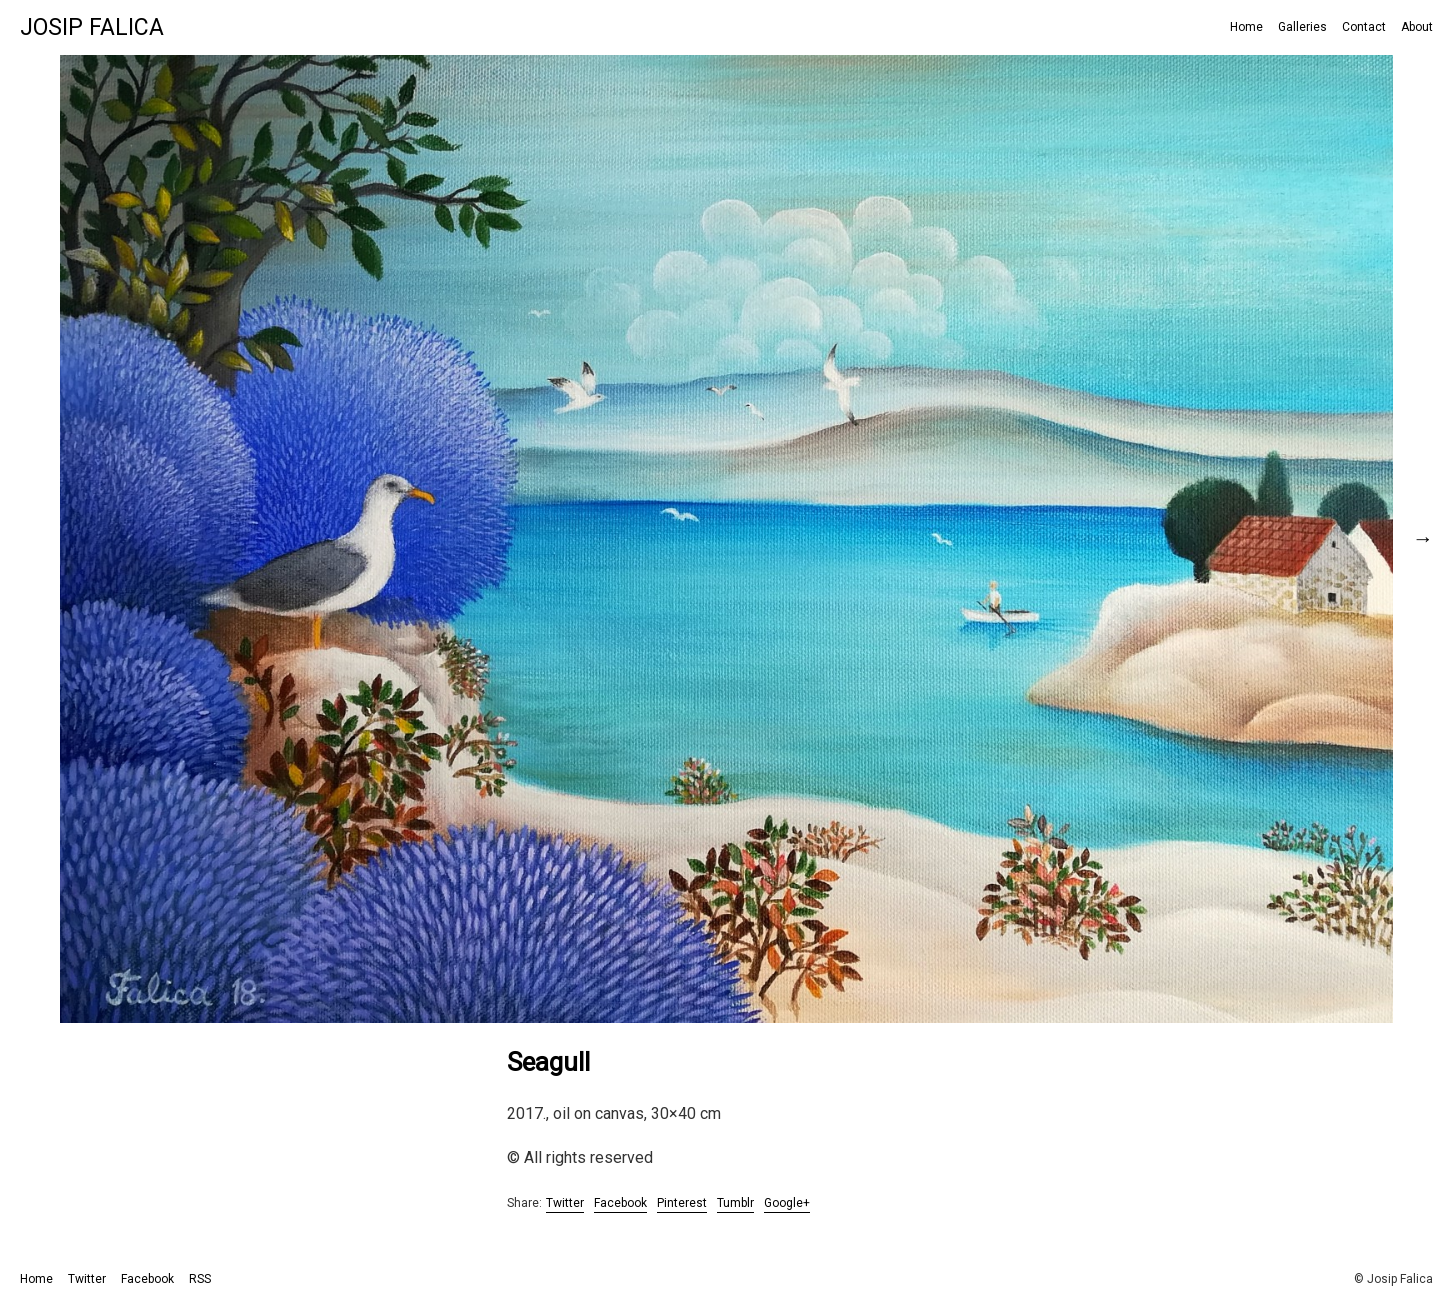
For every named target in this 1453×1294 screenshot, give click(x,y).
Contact (1364, 27)
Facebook (620, 1203)
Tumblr (735, 1203)
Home (1246, 27)
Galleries (1302, 27)
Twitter (565, 1203)
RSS (200, 1279)
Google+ (787, 1203)
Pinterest (682, 1203)
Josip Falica (92, 27)
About (1417, 27)
